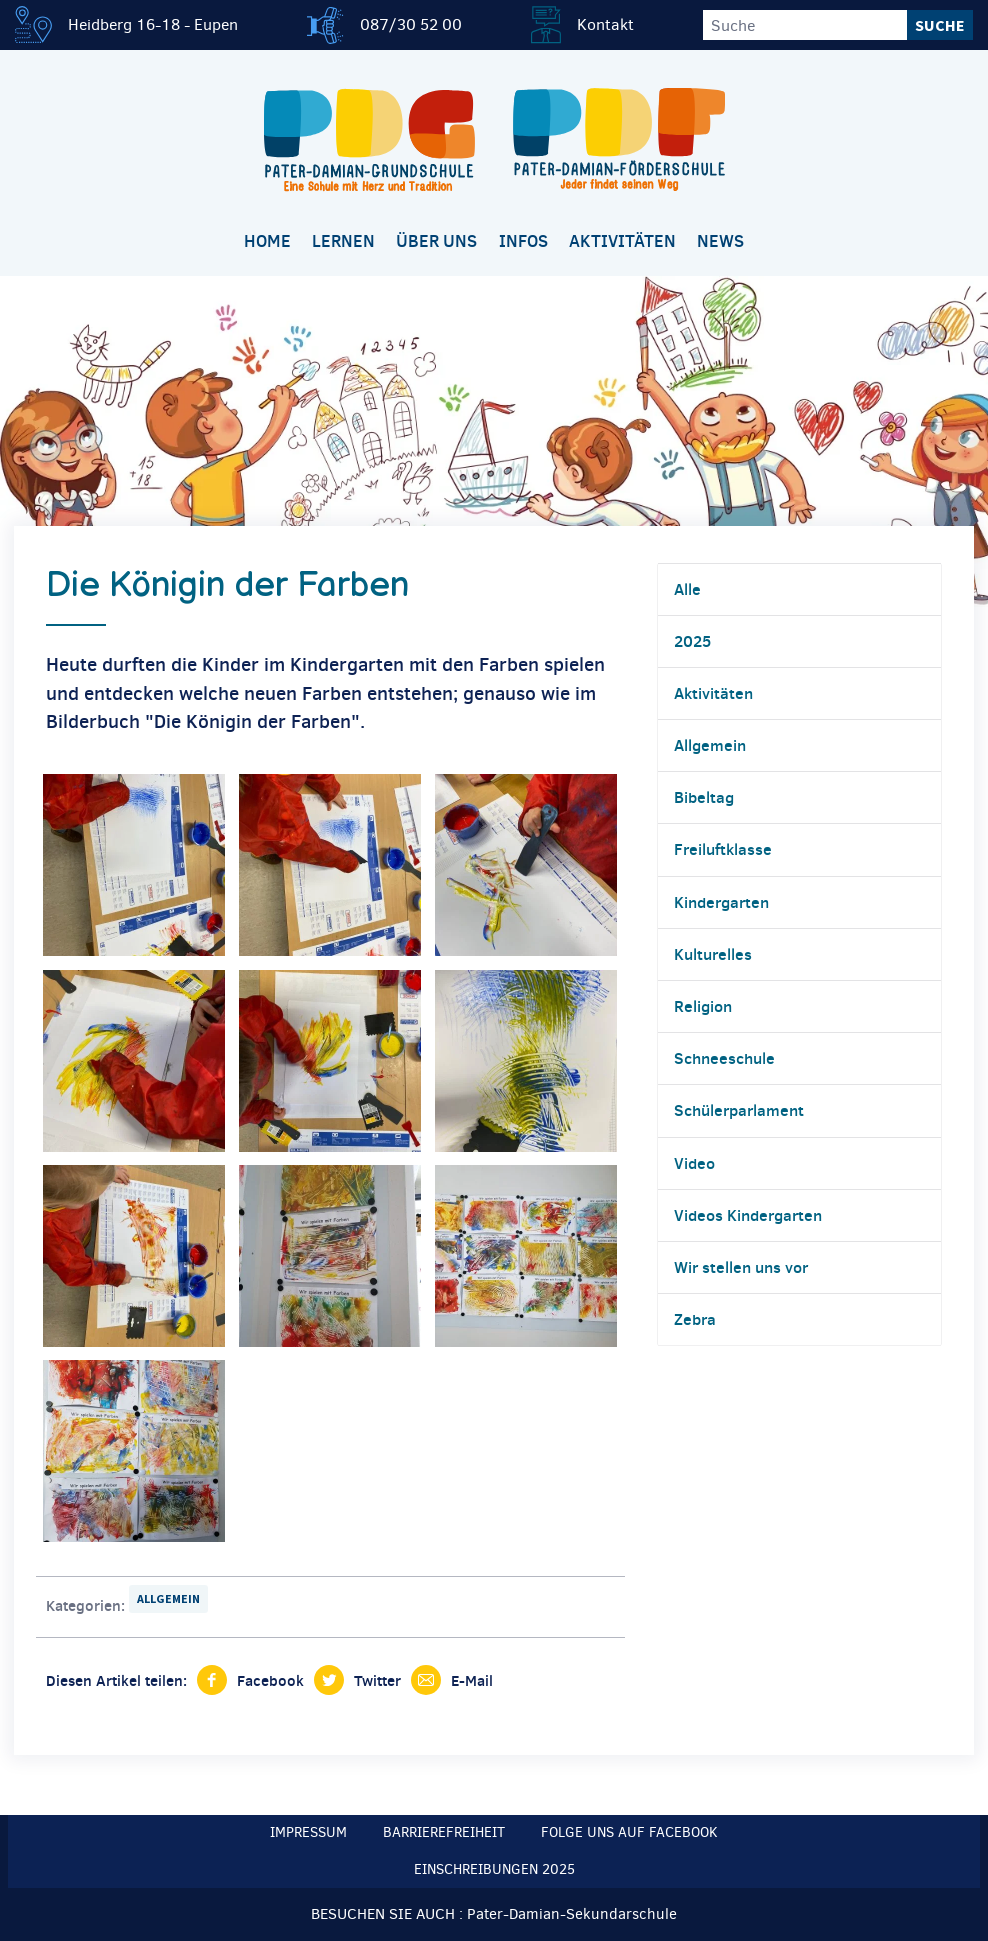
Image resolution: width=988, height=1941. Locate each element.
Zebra (695, 1319)
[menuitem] (267, 242)
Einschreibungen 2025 (494, 1869)
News (720, 241)
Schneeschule (724, 1058)
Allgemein (168, 1598)
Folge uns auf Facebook (629, 1832)
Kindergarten (721, 902)
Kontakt (605, 24)
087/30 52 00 (411, 24)
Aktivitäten (622, 241)
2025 (692, 641)
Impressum (308, 1832)
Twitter (377, 1680)
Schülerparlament (739, 1110)
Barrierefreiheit (444, 1832)
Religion (703, 1006)
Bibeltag (704, 797)
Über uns (436, 241)
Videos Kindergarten (748, 1215)
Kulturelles (713, 954)
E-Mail (472, 1680)
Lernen (343, 241)
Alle (687, 589)
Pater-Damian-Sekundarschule (572, 1914)
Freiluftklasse (723, 849)
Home (267, 241)
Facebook (270, 1680)
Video (694, 1163)
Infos (523, 241)
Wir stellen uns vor (741, 1267)
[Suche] (805, 25)
